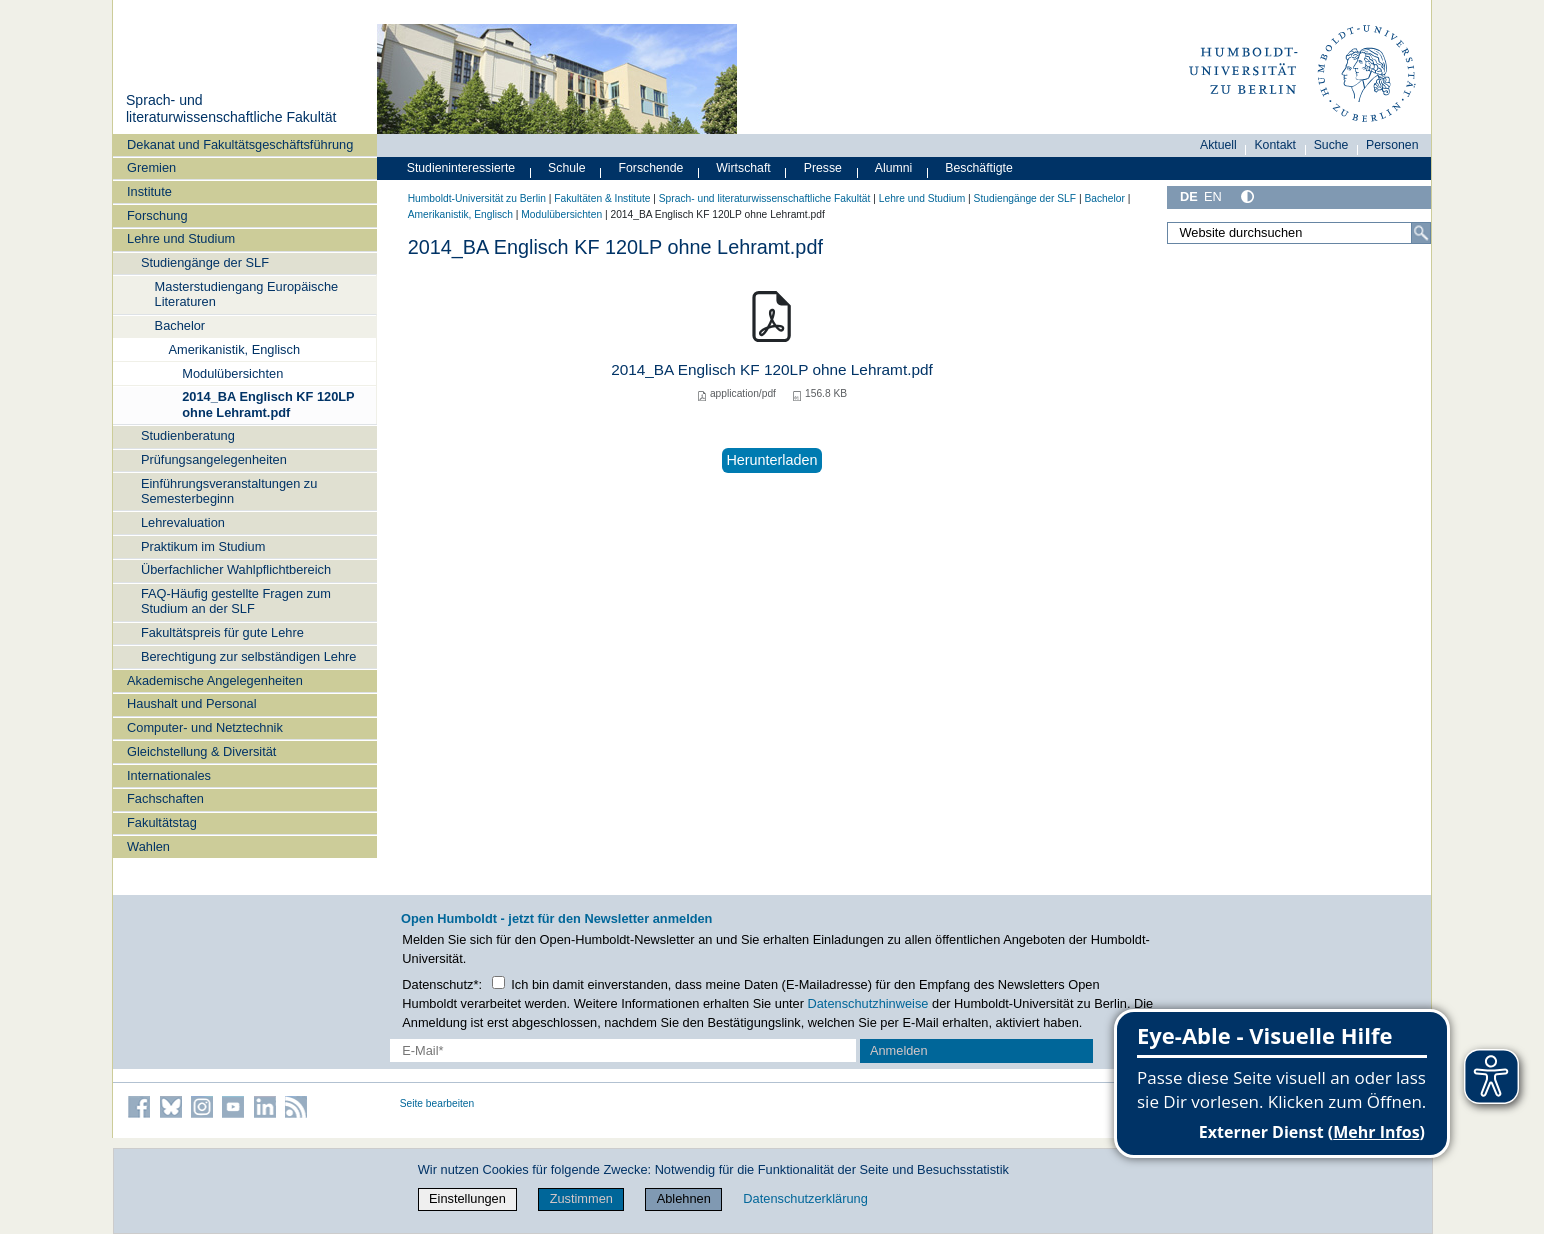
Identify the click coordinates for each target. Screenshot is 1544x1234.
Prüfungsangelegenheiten (214, 459)
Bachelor (180, 325)
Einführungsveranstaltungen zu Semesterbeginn (229, 491)
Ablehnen (684, 1198)
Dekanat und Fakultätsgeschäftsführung (240, 144)
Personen (1392, 145)
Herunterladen (771, 460)
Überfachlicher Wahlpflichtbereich (236, 569)
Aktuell (1218, 145)
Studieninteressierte (461, 168)
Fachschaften (165, 798)
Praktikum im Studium (203, 546)
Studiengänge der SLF (205, 262)
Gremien (151, 167)
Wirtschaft (743, 168)
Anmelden (899, 1050)
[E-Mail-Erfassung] (623, 1050)
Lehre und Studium (181, 238)
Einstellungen (467, 1198)
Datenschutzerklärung (805, 1198)
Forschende (651, 168)
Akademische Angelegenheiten (215, 680)
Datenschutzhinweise (868, 1003)
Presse (823, 168)
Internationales (169, 775)
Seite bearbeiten (437, 1103)
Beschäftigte (979, 168)
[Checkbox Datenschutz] (498, 982)
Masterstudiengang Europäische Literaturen (247, 294)
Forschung (157, 215)
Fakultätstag (162, 822)
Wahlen (148, 846)
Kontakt (1275, 145)
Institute (149, 191)
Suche (1331, 145)
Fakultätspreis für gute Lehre (222, 632)
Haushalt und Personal (191, 703)
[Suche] (1421, 233)
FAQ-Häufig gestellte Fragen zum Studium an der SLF (236, 601)
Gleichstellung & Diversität (201, 751)
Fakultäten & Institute (602, 198)
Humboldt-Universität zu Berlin (477, 198)
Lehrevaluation (183, 522)
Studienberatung (188, 435)
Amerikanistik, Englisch (234, 349)
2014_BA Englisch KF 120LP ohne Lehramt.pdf (268, 404)
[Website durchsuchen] (1299, 233)
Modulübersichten (232, 373)
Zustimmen (581, 1198)
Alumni (894, 168)
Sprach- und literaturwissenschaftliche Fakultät (231, 109)
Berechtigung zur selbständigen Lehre (249, 656)
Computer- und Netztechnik (205, 727)
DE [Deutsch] (1189, 196)
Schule (567, 168)
